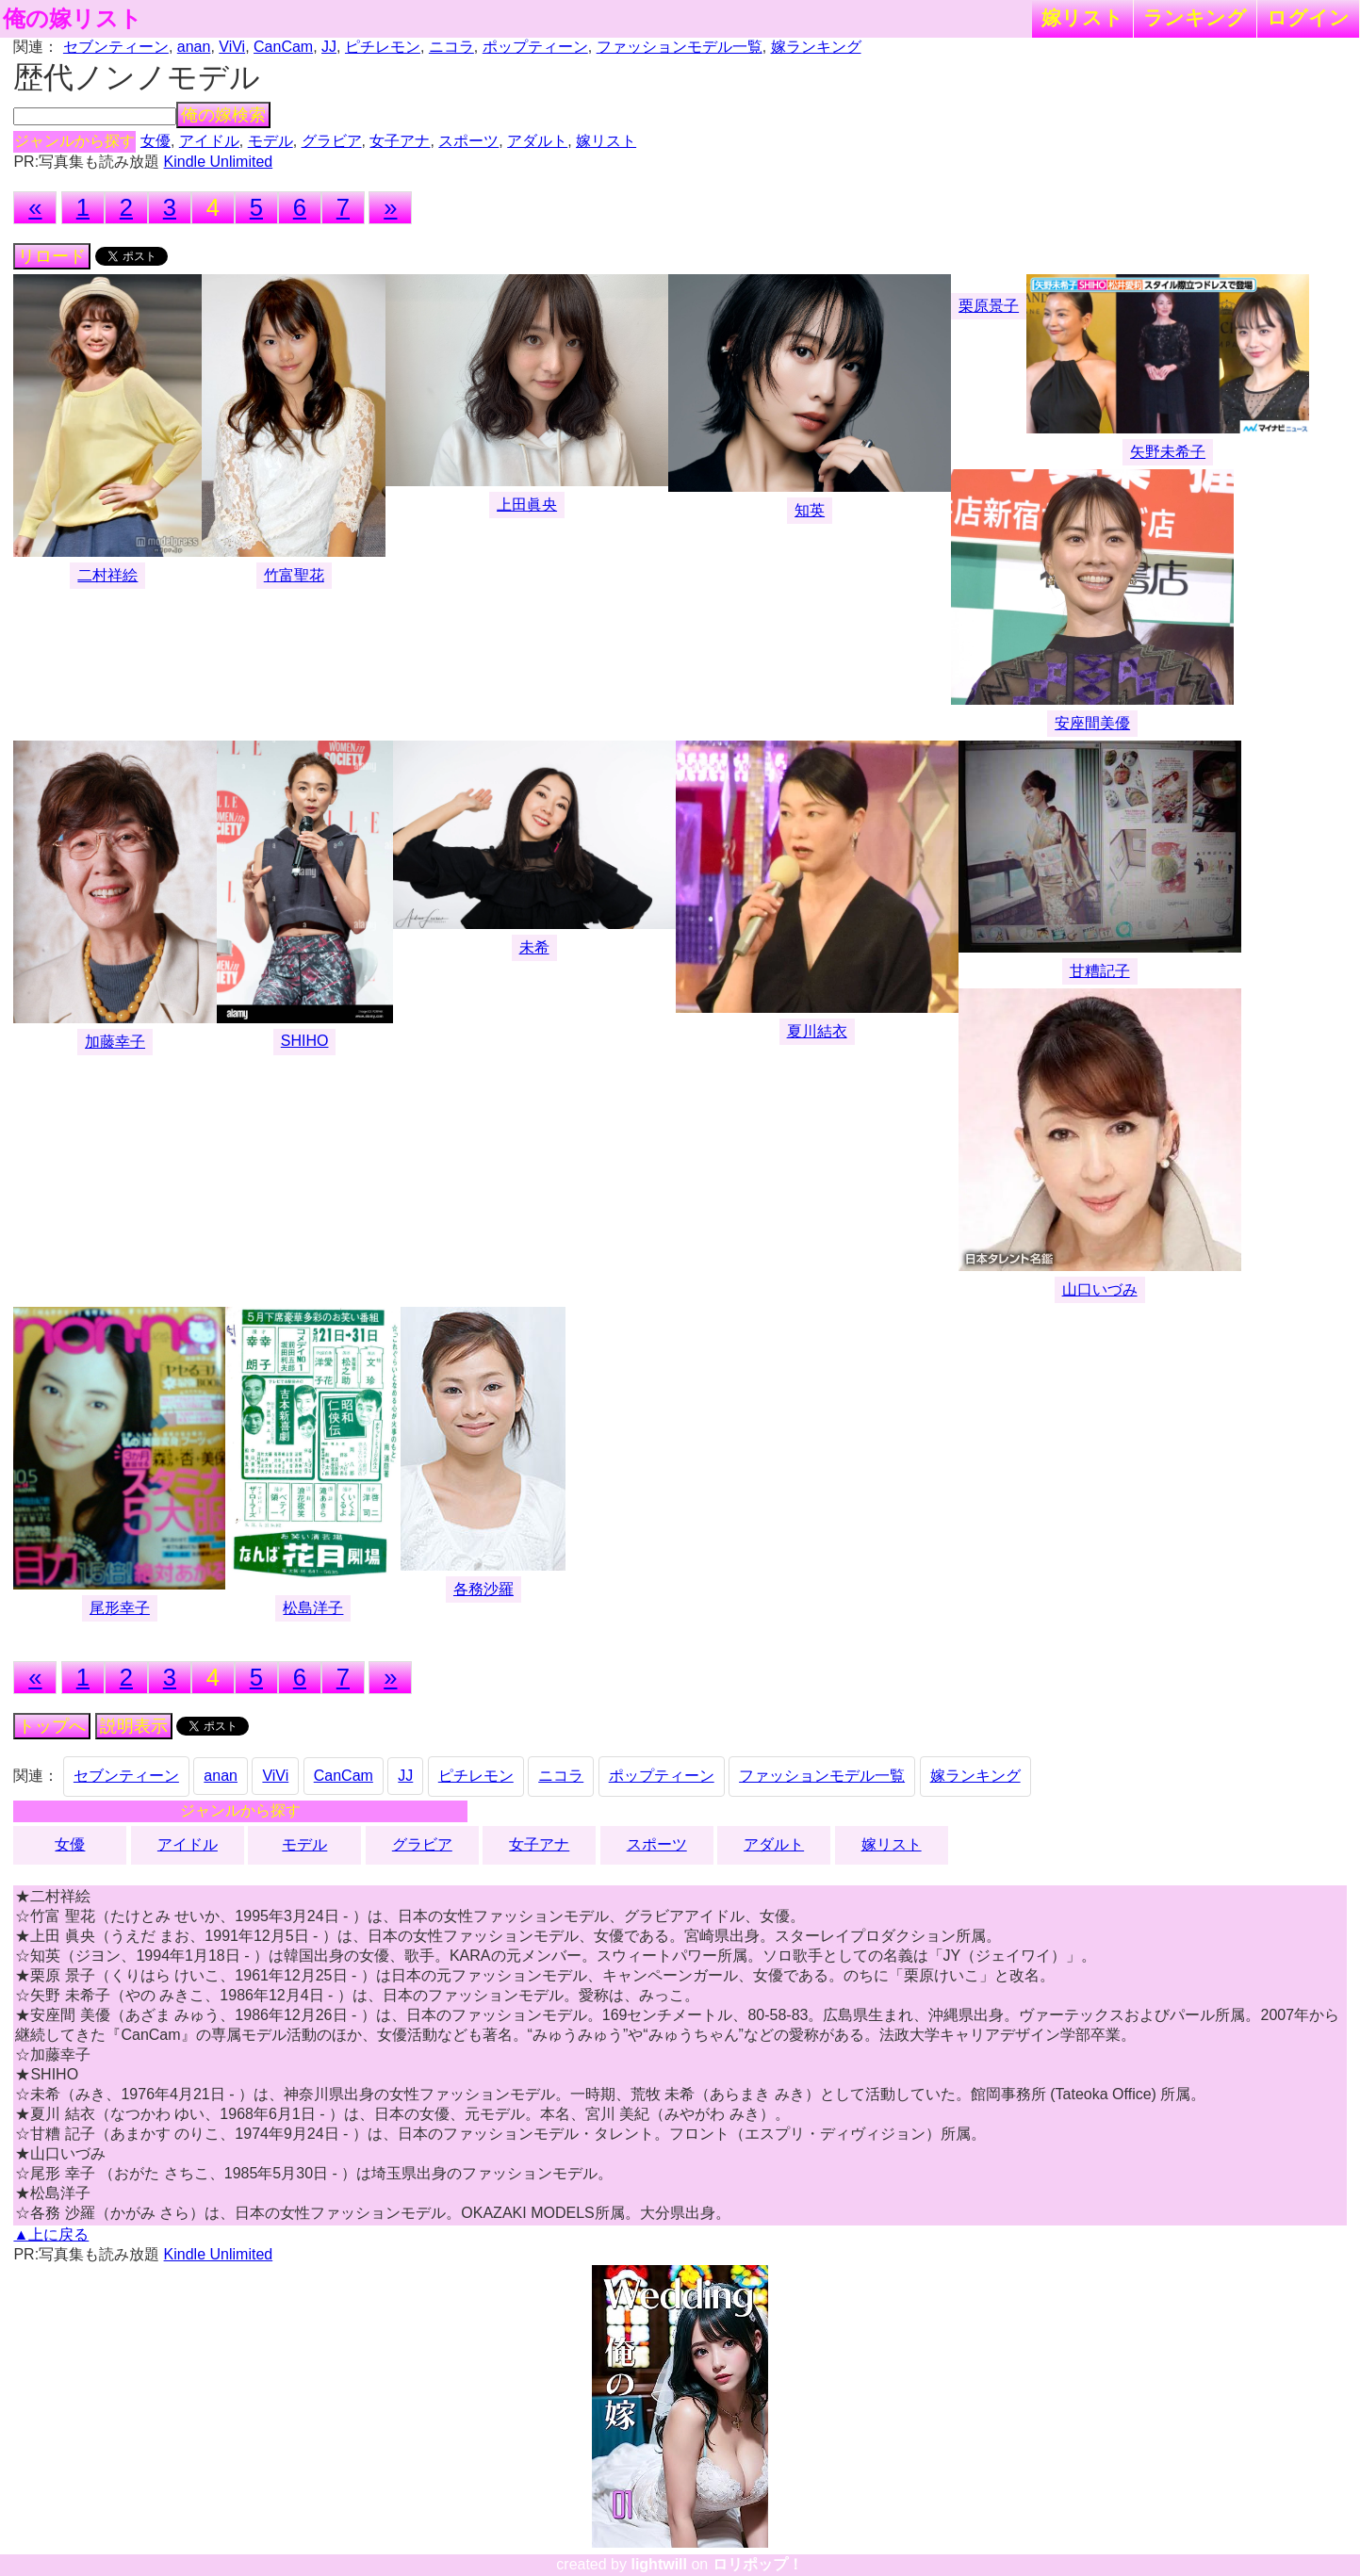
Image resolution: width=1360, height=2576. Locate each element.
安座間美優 (1092, 723)
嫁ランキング (816, 47)
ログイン (1308, 17)
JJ (328, 47)
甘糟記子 (1100, 971)
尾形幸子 (120, 1608)
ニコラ (451, 47)
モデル (270, 141)
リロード (52, 256)
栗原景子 (989, 306)
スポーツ (468, 141)
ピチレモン (382, 47)
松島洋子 (313, 1608)
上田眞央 (527, 505)
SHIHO (305, 1041)
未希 (534, 947)
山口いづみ (1100, 1289)
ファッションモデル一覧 (679, 47)
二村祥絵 (107, 575)
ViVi (232, 47)
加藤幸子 (115, 1042)
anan (194, 47)
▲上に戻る (51, 2234)
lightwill (659, 2564)
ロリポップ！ (758, 2564)
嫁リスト (1082, 17)
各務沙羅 (483, 1589)
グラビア (332, 141)
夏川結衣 (817, 1031)
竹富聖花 (294, 575)
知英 (810, 510)
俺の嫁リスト (72, 19)
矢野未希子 (1167, 452)
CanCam (283, 47)
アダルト (537, 141)
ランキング (1195, 17)
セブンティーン (116, 47)
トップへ (52, 1726)
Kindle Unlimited (218, 162)
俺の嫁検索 (223, 115)
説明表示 (134, 1726)
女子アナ (399, 141)
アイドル (209, 141)
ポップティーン (535, 47)
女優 (155, 141)
